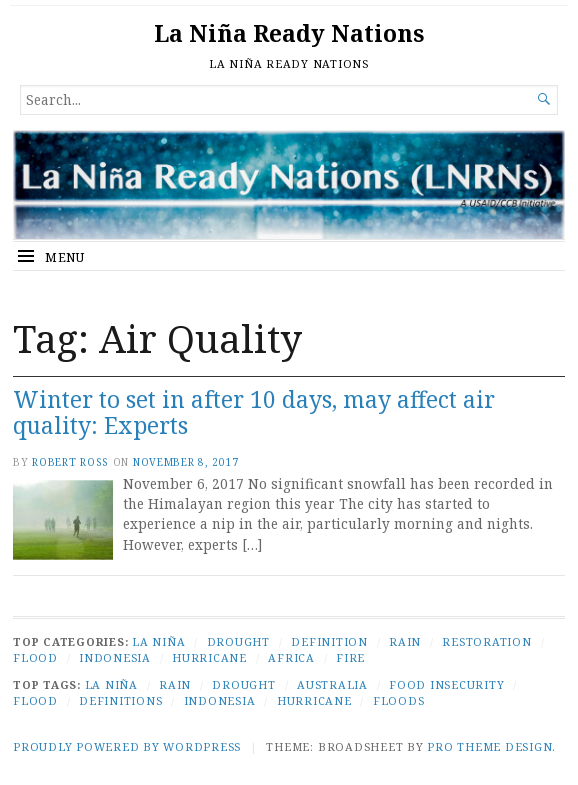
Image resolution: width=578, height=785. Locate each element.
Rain (405, 641)
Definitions (120, 700)
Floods (399, 700)
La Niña (158, 641)
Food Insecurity (446, 684)
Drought (238, 641)
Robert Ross (70, 462)
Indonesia (115, 657)
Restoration (486, 641)
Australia (332, 684)
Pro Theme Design (489, 746)
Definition (329, 641)
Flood (35, 657)
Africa (291, 657)
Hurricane (209, 657)
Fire (350, 657)
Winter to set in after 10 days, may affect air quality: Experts (254, 413)
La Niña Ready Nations (289, 33)
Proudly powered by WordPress (127, 746)
